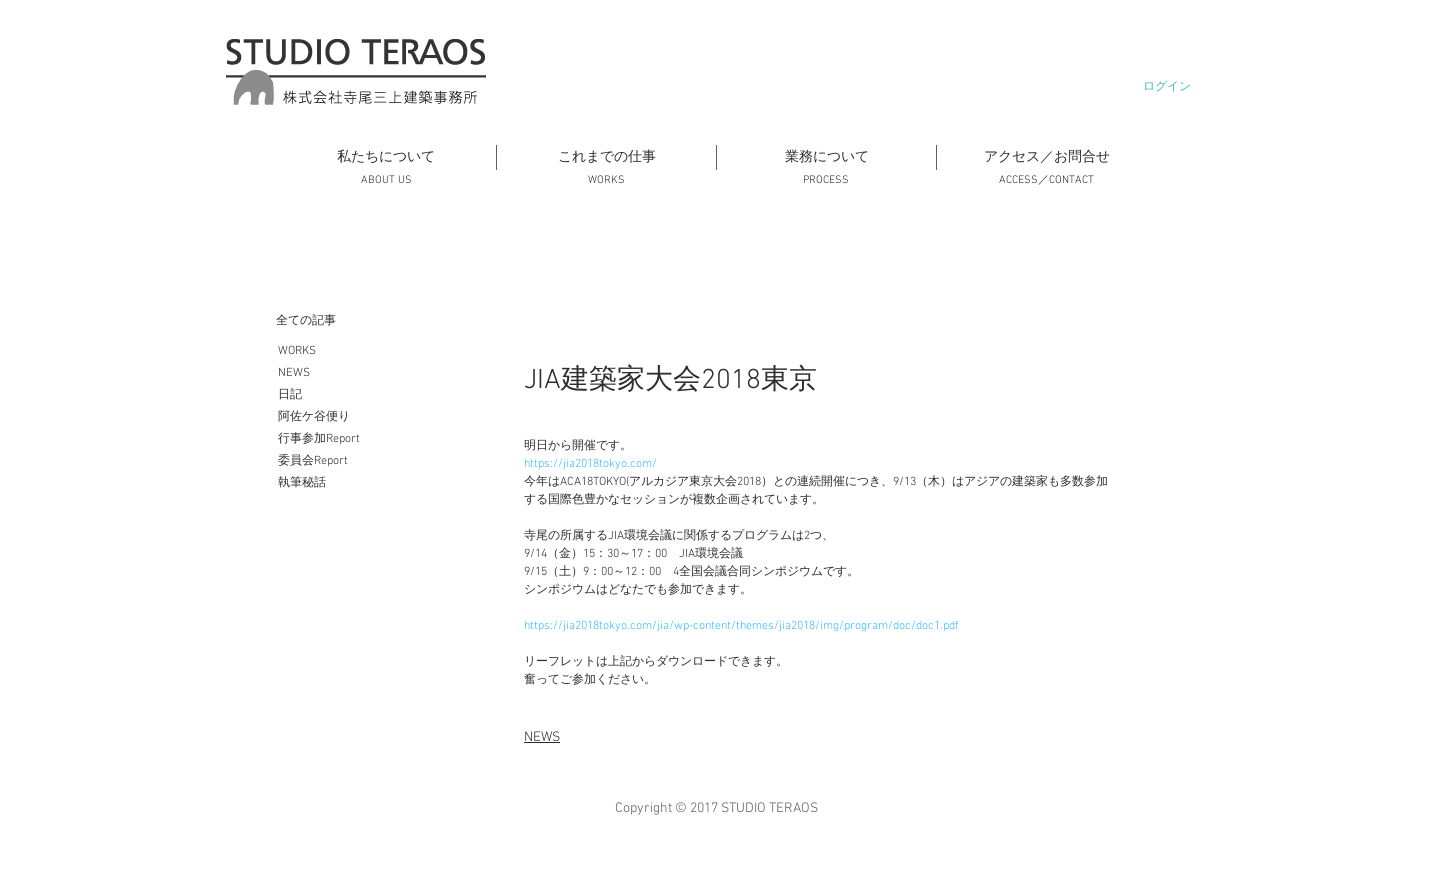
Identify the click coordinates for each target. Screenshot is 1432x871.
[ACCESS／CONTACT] (1046, 181)
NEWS (542, 737)
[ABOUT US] (386, 181)
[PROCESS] (826, 181)
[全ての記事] (376, 321)
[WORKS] (606, 181)
